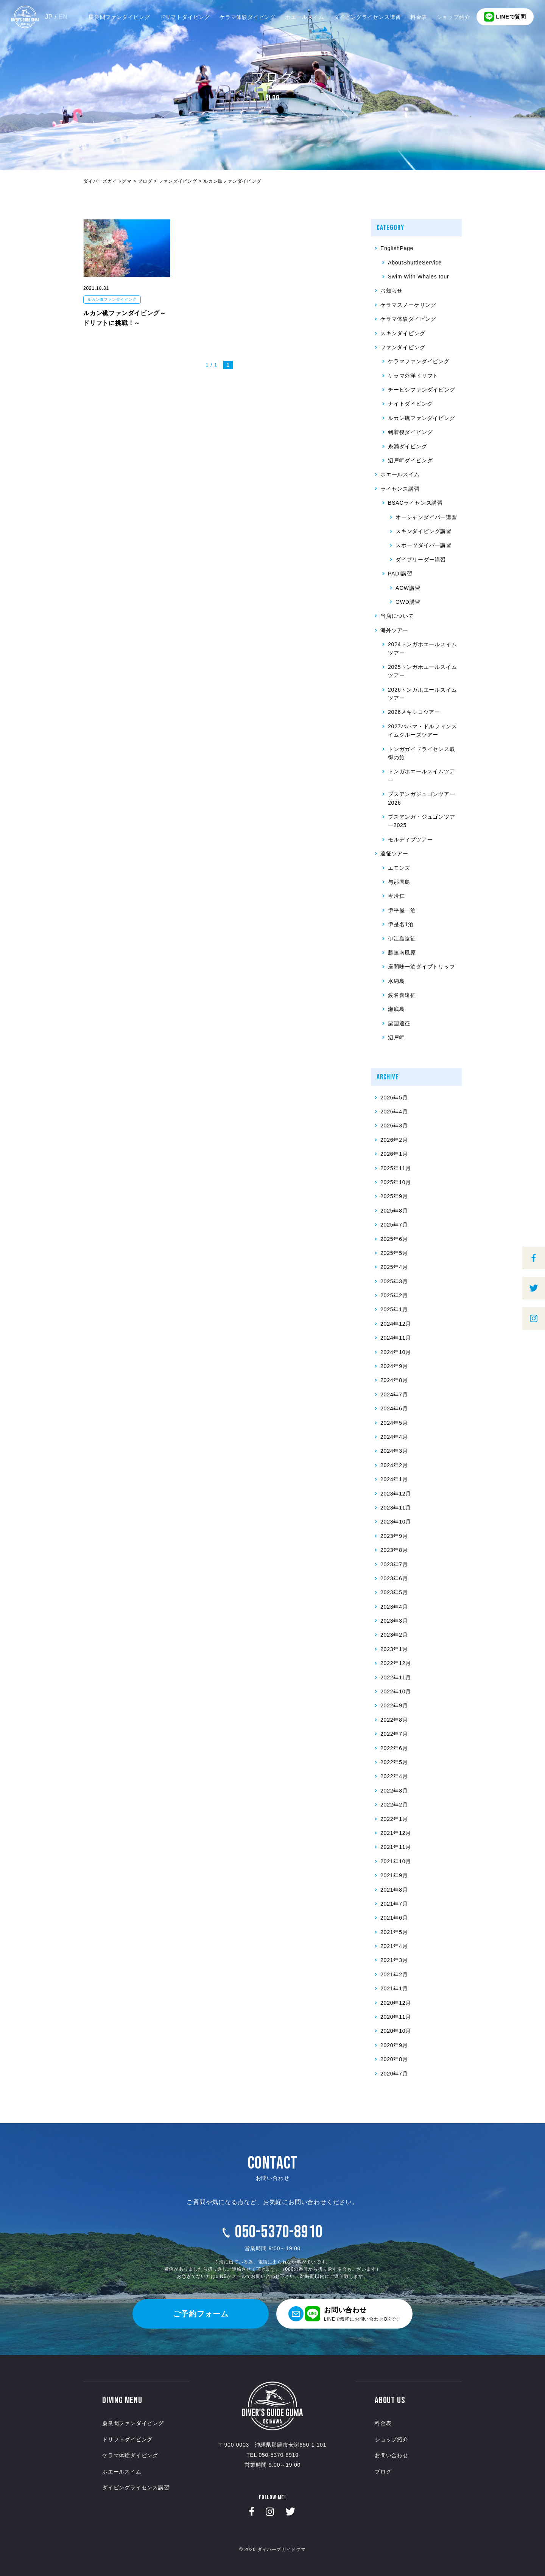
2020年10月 (395, 2031)
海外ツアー (394, 630)
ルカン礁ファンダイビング (112, 299)
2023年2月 (394, 1635)
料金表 (418, 17)
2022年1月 (394, 1819)
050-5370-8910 (278, 2232)
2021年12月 (395, 1833)
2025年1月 (394, 1309)
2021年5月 (394, 1932)
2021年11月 (395, 1847)
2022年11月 (395, 1677)
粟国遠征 (399, 1023)
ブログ (383, 2472)
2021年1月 (394, 1988)
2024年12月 (395, 1324)
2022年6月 (394, 1748)
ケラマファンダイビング (419, 361)
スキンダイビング (402, 333)
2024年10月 (395, 1352)
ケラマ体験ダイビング (248, 17)
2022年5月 (394, 1762)
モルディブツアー (410, 839)
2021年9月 (394, 1875)
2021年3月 (394, 1960)
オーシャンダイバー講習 (426, 517)
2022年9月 (394, 1705)
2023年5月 (394, 1592)
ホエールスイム (304, 17)
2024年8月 (394, 1380)
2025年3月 (394, 1281)
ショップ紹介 (453, 17)
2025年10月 (395, 1182)
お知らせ (391, 291)
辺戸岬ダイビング (410, 460)
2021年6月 (394, 1918)
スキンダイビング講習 (424, 531)
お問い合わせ (391, 2455)
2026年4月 (394, 1111)
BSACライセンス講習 (415, 503)
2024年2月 (394, 1465)
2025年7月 (394, 1225)
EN (63, 17)
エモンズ (399, 868)
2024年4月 (394, 1437)
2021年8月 (394, 1890)
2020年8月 (394, 2059)
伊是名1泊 (401, 924)
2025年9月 (394, 1196)
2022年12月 (395, 1663)
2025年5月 (394, 1253)
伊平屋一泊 (402, 910)
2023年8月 (394, 1550)
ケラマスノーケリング (408, 305)
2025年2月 (394, 1295)
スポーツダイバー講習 (424, 545)
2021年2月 (394, 1974)
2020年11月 (395, 2017)
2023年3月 (394, 1621)
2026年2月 (394, 1140)
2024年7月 (394, 1394)
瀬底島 (396, 1009)
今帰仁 (396, 896)
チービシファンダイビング (421, 390)
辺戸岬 (396, 1037)
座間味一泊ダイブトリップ (421, 967)
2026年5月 (394, 1097)
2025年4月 (394, 1267)
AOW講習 (408, 588)
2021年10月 (395, 1861)
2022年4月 (394, 1776)
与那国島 (399, 882)
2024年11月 (395, 1338)
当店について (397, 616)
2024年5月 (394, 1423)
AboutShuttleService (415, 263)
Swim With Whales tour (418, 277)
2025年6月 (394, 1239)
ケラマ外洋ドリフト (413, 376)
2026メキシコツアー (414, 712)
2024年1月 (394, 1479)
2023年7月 (394, 1564)
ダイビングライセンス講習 (367, 17)
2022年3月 (394, 1791)
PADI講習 (400, 574)
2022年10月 (395, 1691)
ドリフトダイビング (185, 17)
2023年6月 (394, 1578)
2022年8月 (394, 1720)
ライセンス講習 (400, 489)
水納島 (396, 981)
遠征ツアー (394, 853)
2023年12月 (395, 1494)
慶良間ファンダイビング (119, 17)
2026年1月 (394, 1154)
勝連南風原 (402, 953)
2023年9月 (394, 1536)
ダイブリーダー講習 (421, 560)
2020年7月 (394, 2074)
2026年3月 (394, 1125)
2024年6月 (394, 1408)
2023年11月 (395, 1508)
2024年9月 (394, 1366)
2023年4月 (394, 1607)
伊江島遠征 (402, 939)
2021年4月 (394, 1946)
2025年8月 (394, 1211)
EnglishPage (396, 248)
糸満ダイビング (407, 446)
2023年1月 (394, 1649)
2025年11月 (395, 1168)
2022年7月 (394, 1734)
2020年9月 (394, 2045)
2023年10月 (395, 1522)
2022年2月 (394, 1805)
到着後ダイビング (410, 432)
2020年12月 (395, 2003)
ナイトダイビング (410, 404)
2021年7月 (394, 1904)
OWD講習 (408, 602)
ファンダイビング (402, 347)
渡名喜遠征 (402, 995)
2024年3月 (394, 1451)
